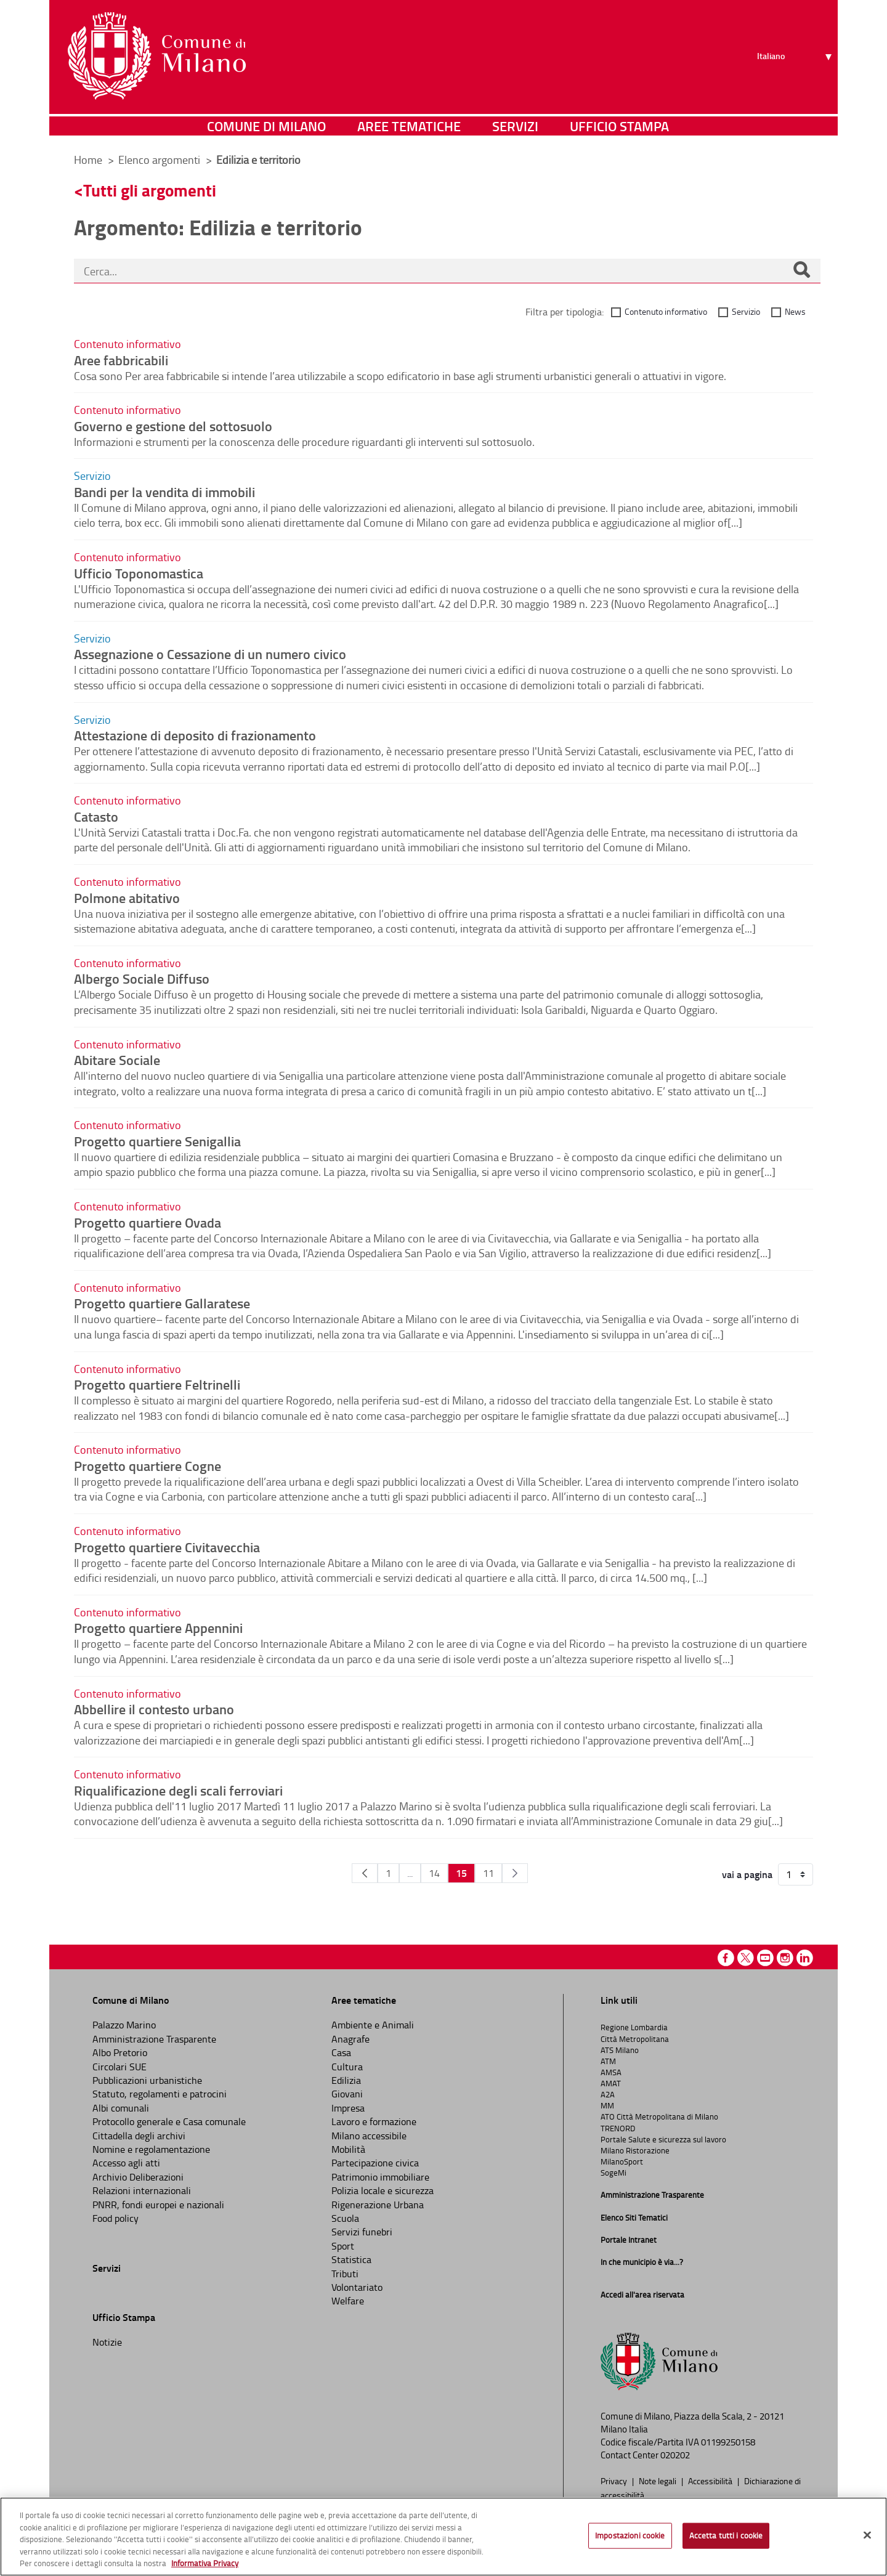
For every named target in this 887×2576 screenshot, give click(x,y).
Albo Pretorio (119, 2052)
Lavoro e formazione (373, 2121)
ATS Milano (620, 2050)
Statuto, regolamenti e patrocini (159, 2093)
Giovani (347, 2093)
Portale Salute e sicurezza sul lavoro (663, 2139)
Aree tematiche (409, 126)
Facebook (726, 1958)
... (410, 1873)
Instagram (785, 1958)
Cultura (347, 2066)
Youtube (765, 1958)
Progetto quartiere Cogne (147, 1465)
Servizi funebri (361, 2231)
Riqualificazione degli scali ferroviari (178, 1790)
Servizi (515, 126)
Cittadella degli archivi (138, 2135)
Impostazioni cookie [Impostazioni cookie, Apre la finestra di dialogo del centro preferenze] (630, 2535)
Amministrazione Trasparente (154, 2039)
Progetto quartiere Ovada (147, 1222)
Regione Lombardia (634, 2027)
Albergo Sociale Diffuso (141, 978)
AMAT (611, 2083)
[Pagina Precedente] (365, 1873)
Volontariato (357, 2287)
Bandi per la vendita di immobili (164, 491)
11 (488, 1873)
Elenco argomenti (160, 159)
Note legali (658, 2480)
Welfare (347, 2300)
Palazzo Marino (124, 2024)
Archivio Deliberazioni (138, 2177)
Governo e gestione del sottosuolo (173, 425)
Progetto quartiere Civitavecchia (167, 1547)
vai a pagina (747, 1874)
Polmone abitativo (127, 897)
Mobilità (348, 2149)
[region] (443, 2536)
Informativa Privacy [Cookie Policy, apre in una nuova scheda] (204, 2563)
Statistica (351, 2259)
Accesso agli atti (126, 2162)
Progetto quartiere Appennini (158, 1627)
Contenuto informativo (666, 311)
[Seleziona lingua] (796, 56)
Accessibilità (711, 2480)
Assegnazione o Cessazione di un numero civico (210, 653)
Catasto (96, 816)
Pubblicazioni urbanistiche (147, 2080)
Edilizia (346, 2080)
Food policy (115, 2218)
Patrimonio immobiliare (380, 2177)
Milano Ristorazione (635, 2150)
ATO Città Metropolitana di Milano (659, 2116)
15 (461, 1873)
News (795, 311)
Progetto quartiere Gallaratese (162, 1303)
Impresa (348, 2108)
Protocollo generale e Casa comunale (169, 2121)
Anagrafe (350, 2039)
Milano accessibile (369, 2135)
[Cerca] (801, 271)
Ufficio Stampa (619, 126)
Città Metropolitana (635, 2038)
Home (88, 159)
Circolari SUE (119, 2066)
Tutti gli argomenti (149, 190)
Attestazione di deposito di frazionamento (195, 735)
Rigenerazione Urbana (377, 2204)
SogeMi (613, 2172)
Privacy (615, 2480)
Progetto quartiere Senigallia (157, 1141)
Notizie (107, 2342)
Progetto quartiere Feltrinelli (157, 1384)
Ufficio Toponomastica (138, 573)
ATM (608, 2061)
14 (434, 1873)
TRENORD (618, 2128)
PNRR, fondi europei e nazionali (158, 2204)
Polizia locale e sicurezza (382, 2190)
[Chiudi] (867, 2535)
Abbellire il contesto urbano (154, 1709)
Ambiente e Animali (372, 2024)
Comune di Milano (266, 126)
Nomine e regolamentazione (151, 2149)
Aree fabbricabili (121, 360)
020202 (675, 2454)
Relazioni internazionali (141, 2190)
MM (607, 2105)
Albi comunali (120, 2108)
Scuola (345, 2218)
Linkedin (804, 1958)
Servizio (746, 311)
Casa (341, 2052)
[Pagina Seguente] (515, 1873)
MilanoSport (622, 2161)
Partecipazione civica (375, 2162)
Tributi (344, 2273)
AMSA (611, 2072)
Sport (342, 2246)
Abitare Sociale (117, 1059)
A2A (608, 2094)
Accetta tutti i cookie (726, 2535)
